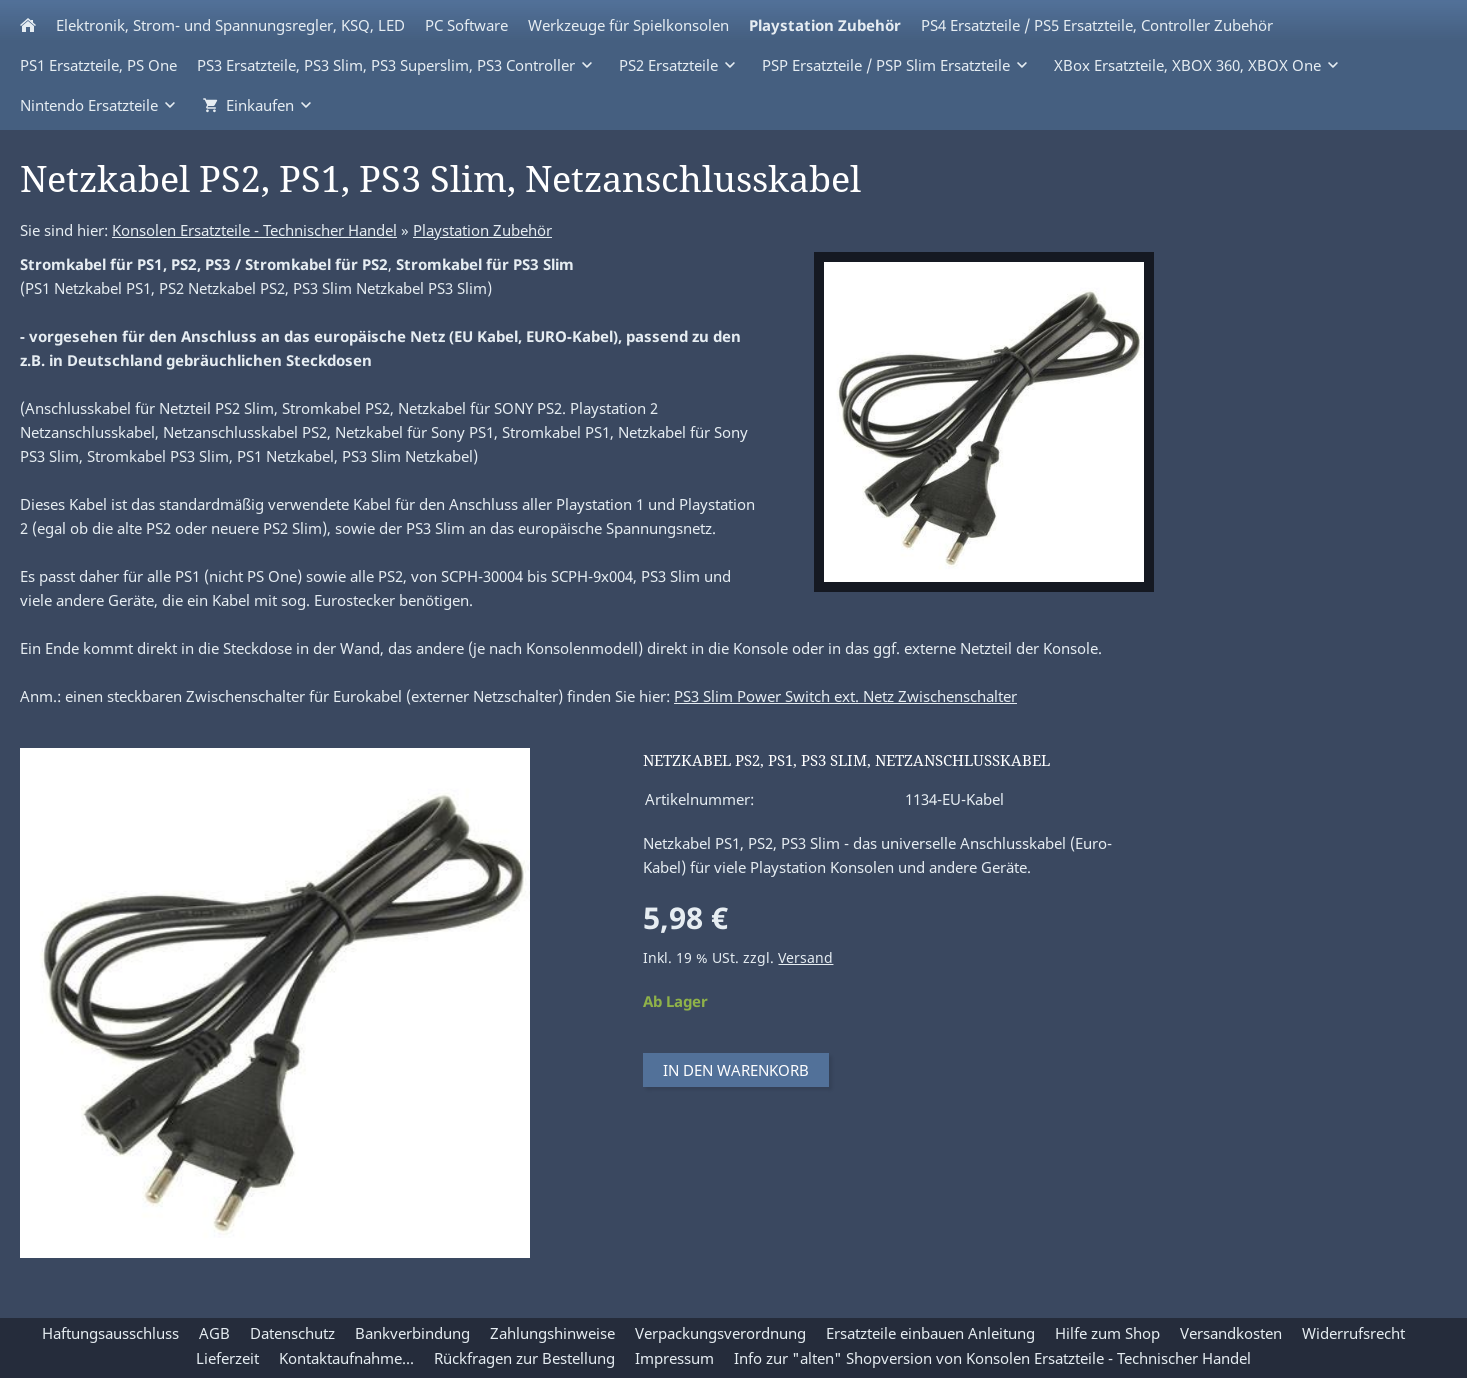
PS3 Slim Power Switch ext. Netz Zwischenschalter (845, 696)
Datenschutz (292, 1333)
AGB (214, 1333)
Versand (805, 958)
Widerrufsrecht (1353, 1333)
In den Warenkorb (736, 1070)
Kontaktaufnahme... (346, 1358)
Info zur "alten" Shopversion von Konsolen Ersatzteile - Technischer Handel (992, 1358)
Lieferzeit (227, 1358)
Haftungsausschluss (110, 1333)
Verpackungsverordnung (720, 1333)
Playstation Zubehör (482, 230)
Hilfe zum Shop (1107, 1333)
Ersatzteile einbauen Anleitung (930, 1333)
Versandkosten (1231, 1333)
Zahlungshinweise (552, 1333)
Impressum (674, 1358)
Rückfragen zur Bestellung (524, 1358)
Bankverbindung (412, 1333)
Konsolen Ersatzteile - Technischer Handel (254, 230)
